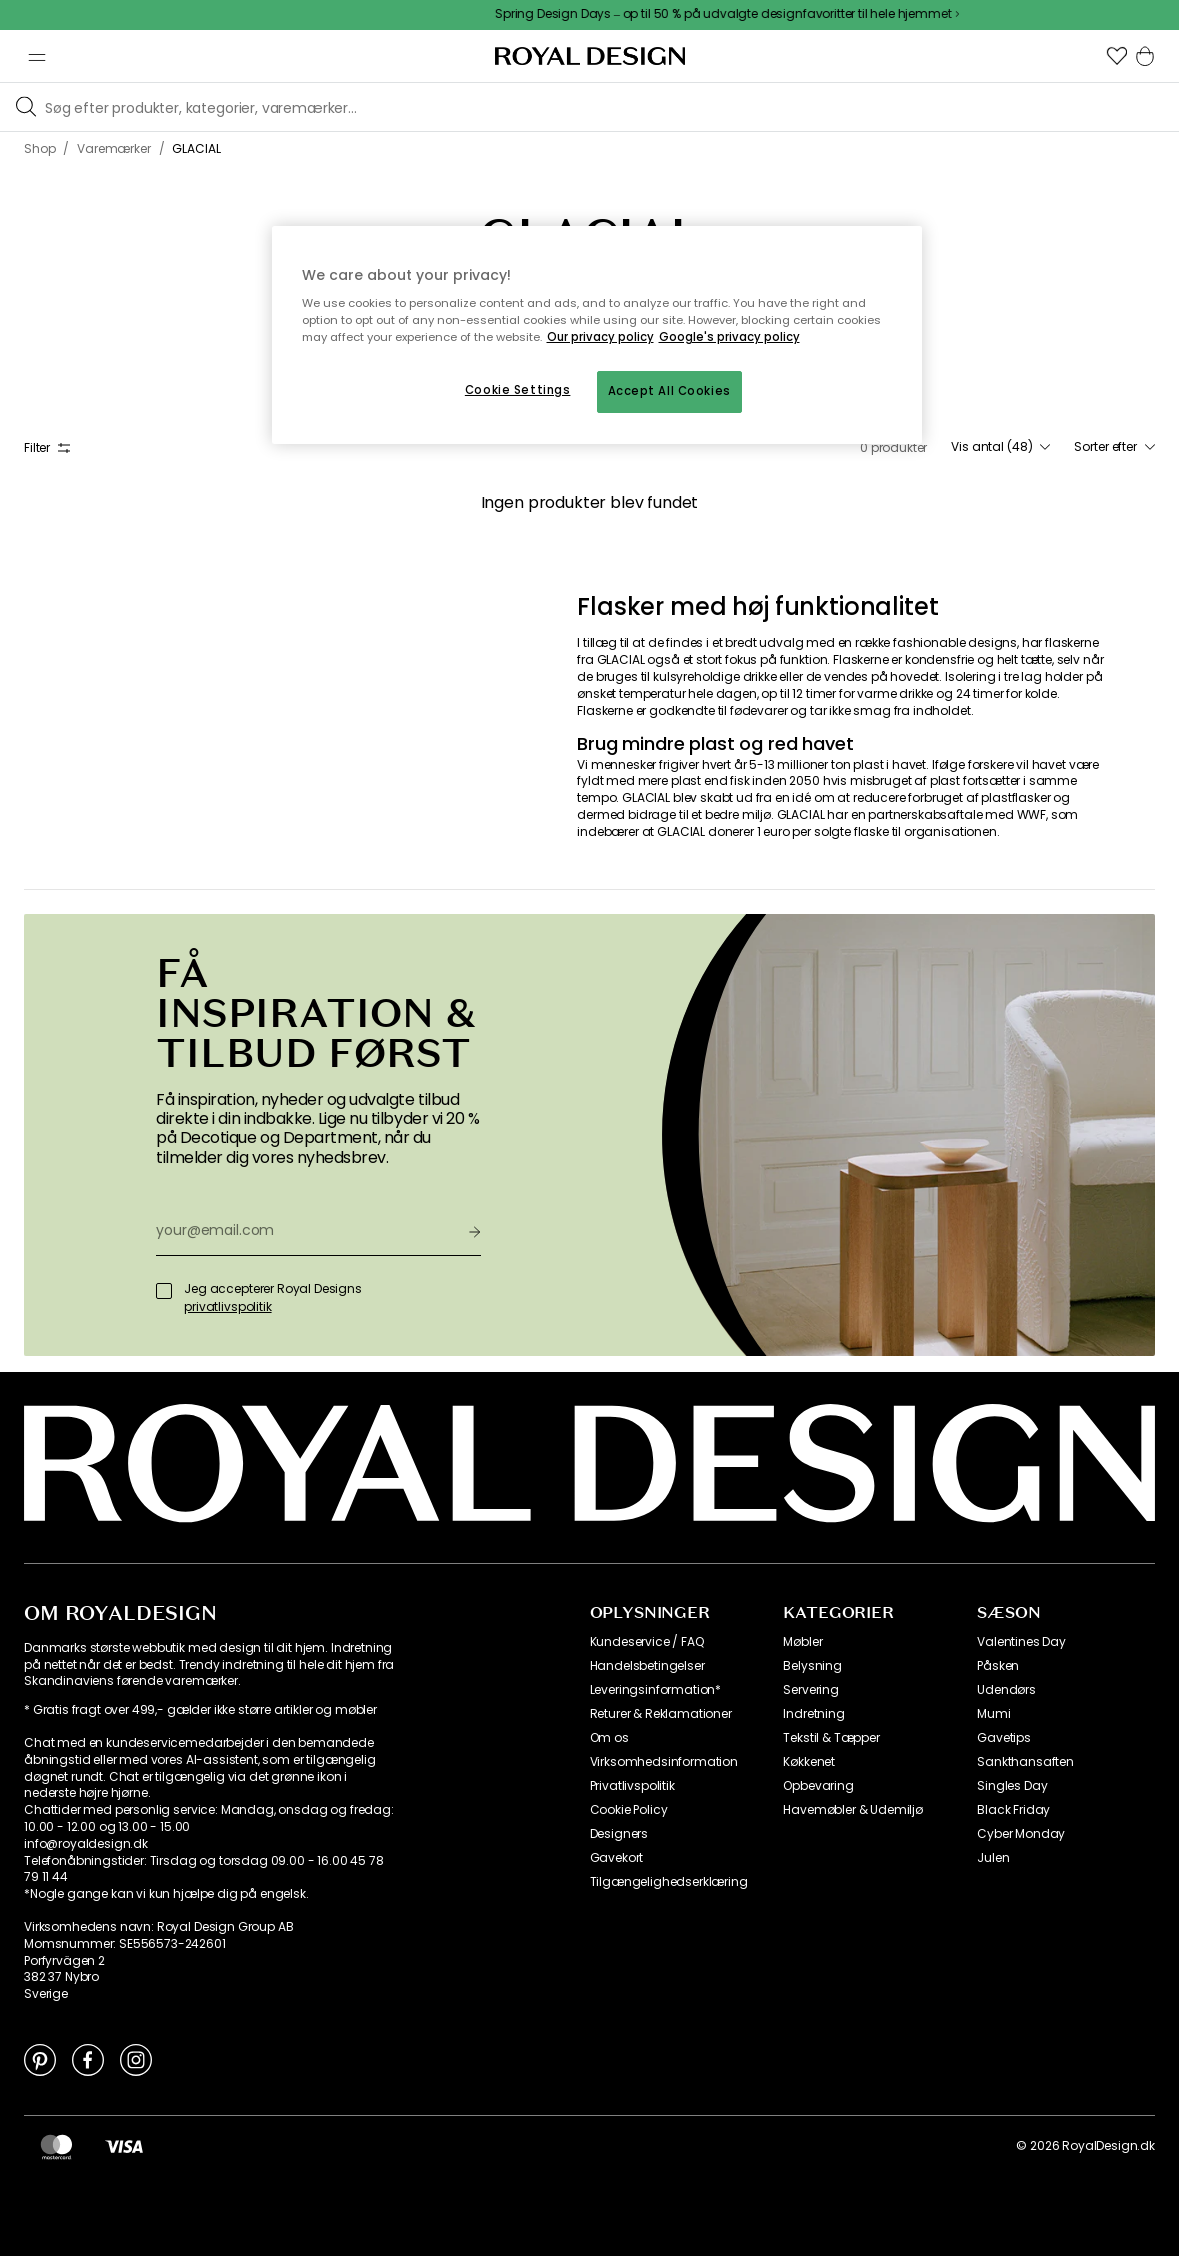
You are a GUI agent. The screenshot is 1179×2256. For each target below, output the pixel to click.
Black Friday (1013, 1810)
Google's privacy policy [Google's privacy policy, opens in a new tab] (729, 337)
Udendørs (1006, 1690)
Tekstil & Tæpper (831, 1738)
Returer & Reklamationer (661, 1714)
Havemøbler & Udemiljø (853, 1810)
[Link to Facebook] (88, 2059)
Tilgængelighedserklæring (669, 1882)
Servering (811, 1690)
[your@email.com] (304, 1231)
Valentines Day (1021, 1642)
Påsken (998, 1666)
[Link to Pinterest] (40, 2059)
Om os (609, 1738)
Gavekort (617, 1858)
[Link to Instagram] (136, 2059)
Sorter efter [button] (1114, 447)
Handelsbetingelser (647, 1666)
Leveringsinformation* (656, 1690)
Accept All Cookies (669, 391)
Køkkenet (809, 1762)
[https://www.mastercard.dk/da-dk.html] (56, 2146)
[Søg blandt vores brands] (608, 107)
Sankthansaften (1025, 1762)
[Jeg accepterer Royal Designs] (164, 1291)
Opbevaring (818, 1786)
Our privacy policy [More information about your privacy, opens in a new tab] (600, 337)
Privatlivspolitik (632, 1786)
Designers (619, 1834)
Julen (993, 1858)
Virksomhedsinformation (664, 1762)
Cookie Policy (629, 1810)
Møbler (802, 1642)
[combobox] (1000, 447)
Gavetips (1004, 1738)
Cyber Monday (1021, 1834)
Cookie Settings (518, 390)
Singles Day (1012, 1786)
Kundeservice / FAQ (647, 1642)
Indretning (813, 1714)
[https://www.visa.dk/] (124, 2146)
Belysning (812, 1666)
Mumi (993, 1714)
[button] (1117, 56)
